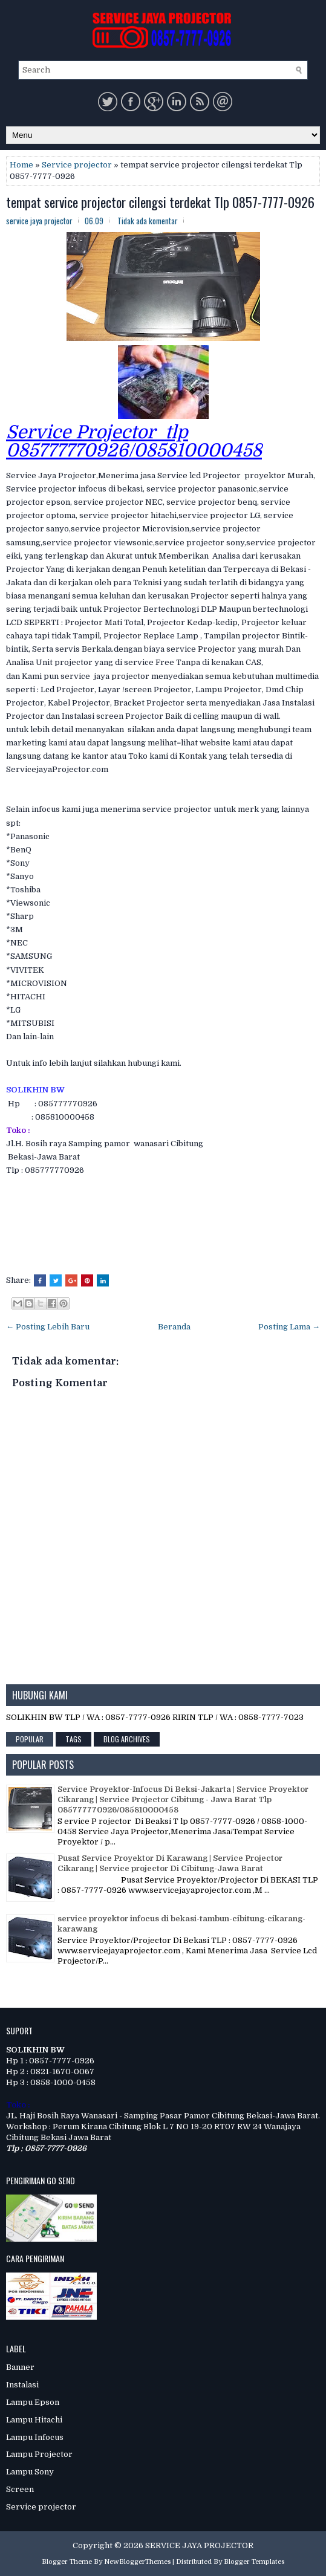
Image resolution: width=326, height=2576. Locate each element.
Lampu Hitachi (34, 2419)
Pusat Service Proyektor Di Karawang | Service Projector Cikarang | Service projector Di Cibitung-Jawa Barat (169, 1863)
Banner (20, 2367)
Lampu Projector (39, 2454)
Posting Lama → (289, 1326)
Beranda (174, 1326)
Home (21, 164)
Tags (73, 1739)
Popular (30, 1739)
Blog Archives (126, 1739)
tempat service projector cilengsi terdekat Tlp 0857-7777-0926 (160, 202)
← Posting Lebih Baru (48, 1326)
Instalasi (22, 2384)
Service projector (77, 164)
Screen (20, 2489)
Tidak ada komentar (147, 221)
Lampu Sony (30, 2471)
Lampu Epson (32, 2402)
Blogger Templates (254, 2562)
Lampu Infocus (35, 2437)
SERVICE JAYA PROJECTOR (199, 2545)
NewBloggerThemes (137, 2562)
